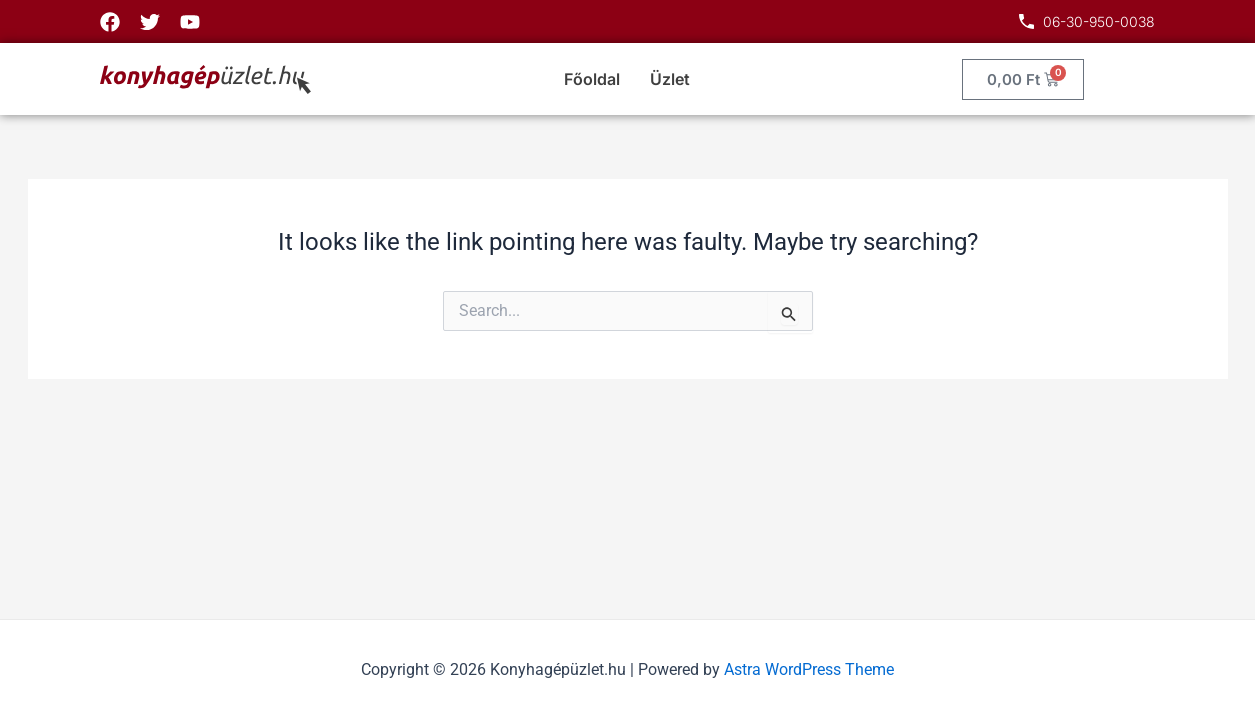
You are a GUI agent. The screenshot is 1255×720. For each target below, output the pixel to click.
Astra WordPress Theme (809, 669)
